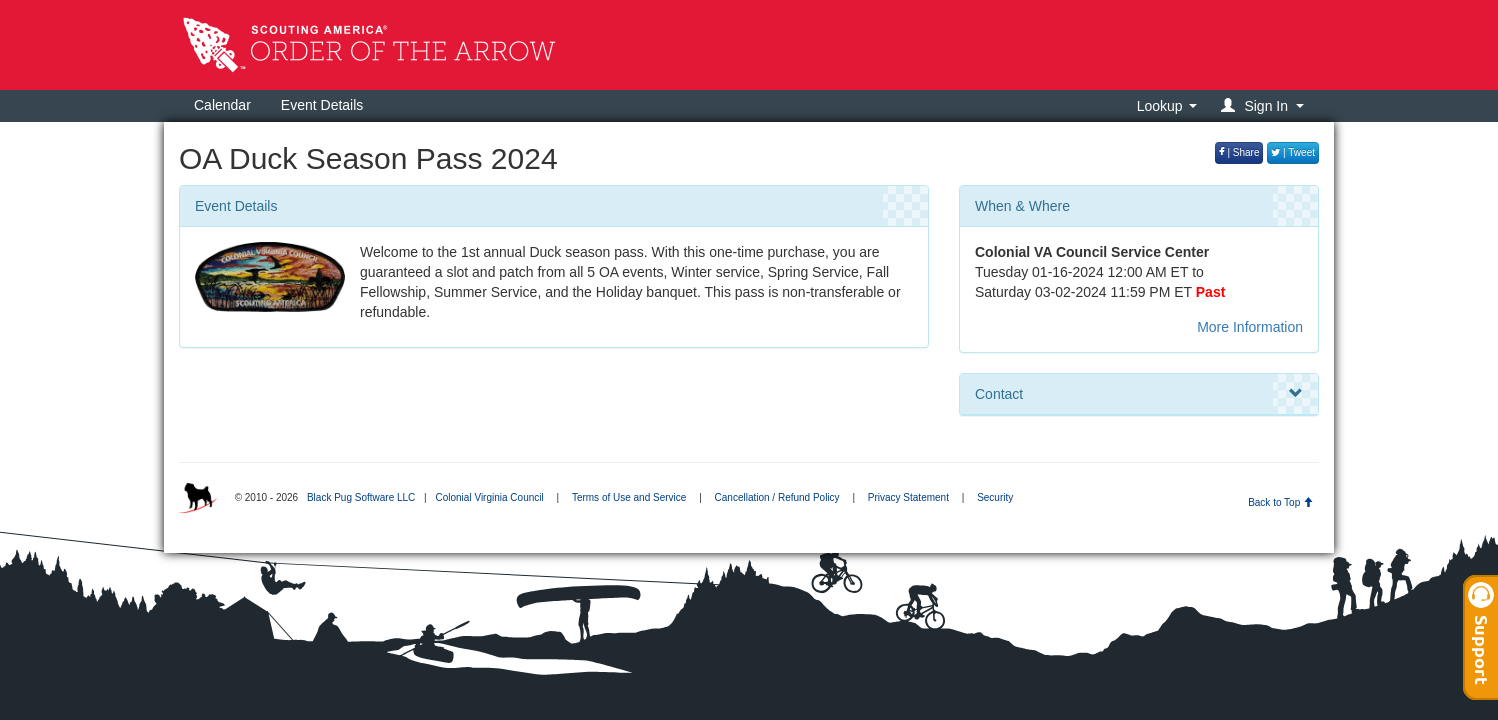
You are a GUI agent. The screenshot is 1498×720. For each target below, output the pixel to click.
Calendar (222, 105)
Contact (1139, 394)
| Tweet (1293, 152)
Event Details (322, 105)
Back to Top (1280, 502)
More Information (1250, 327)
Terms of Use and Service (629, 497)
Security (995, 497)
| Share (1239, 152)
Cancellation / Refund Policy (777, 497)
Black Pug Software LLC (361, 497)
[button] (1265, 105)
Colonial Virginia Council (489, 497)
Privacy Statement (908, 497)
